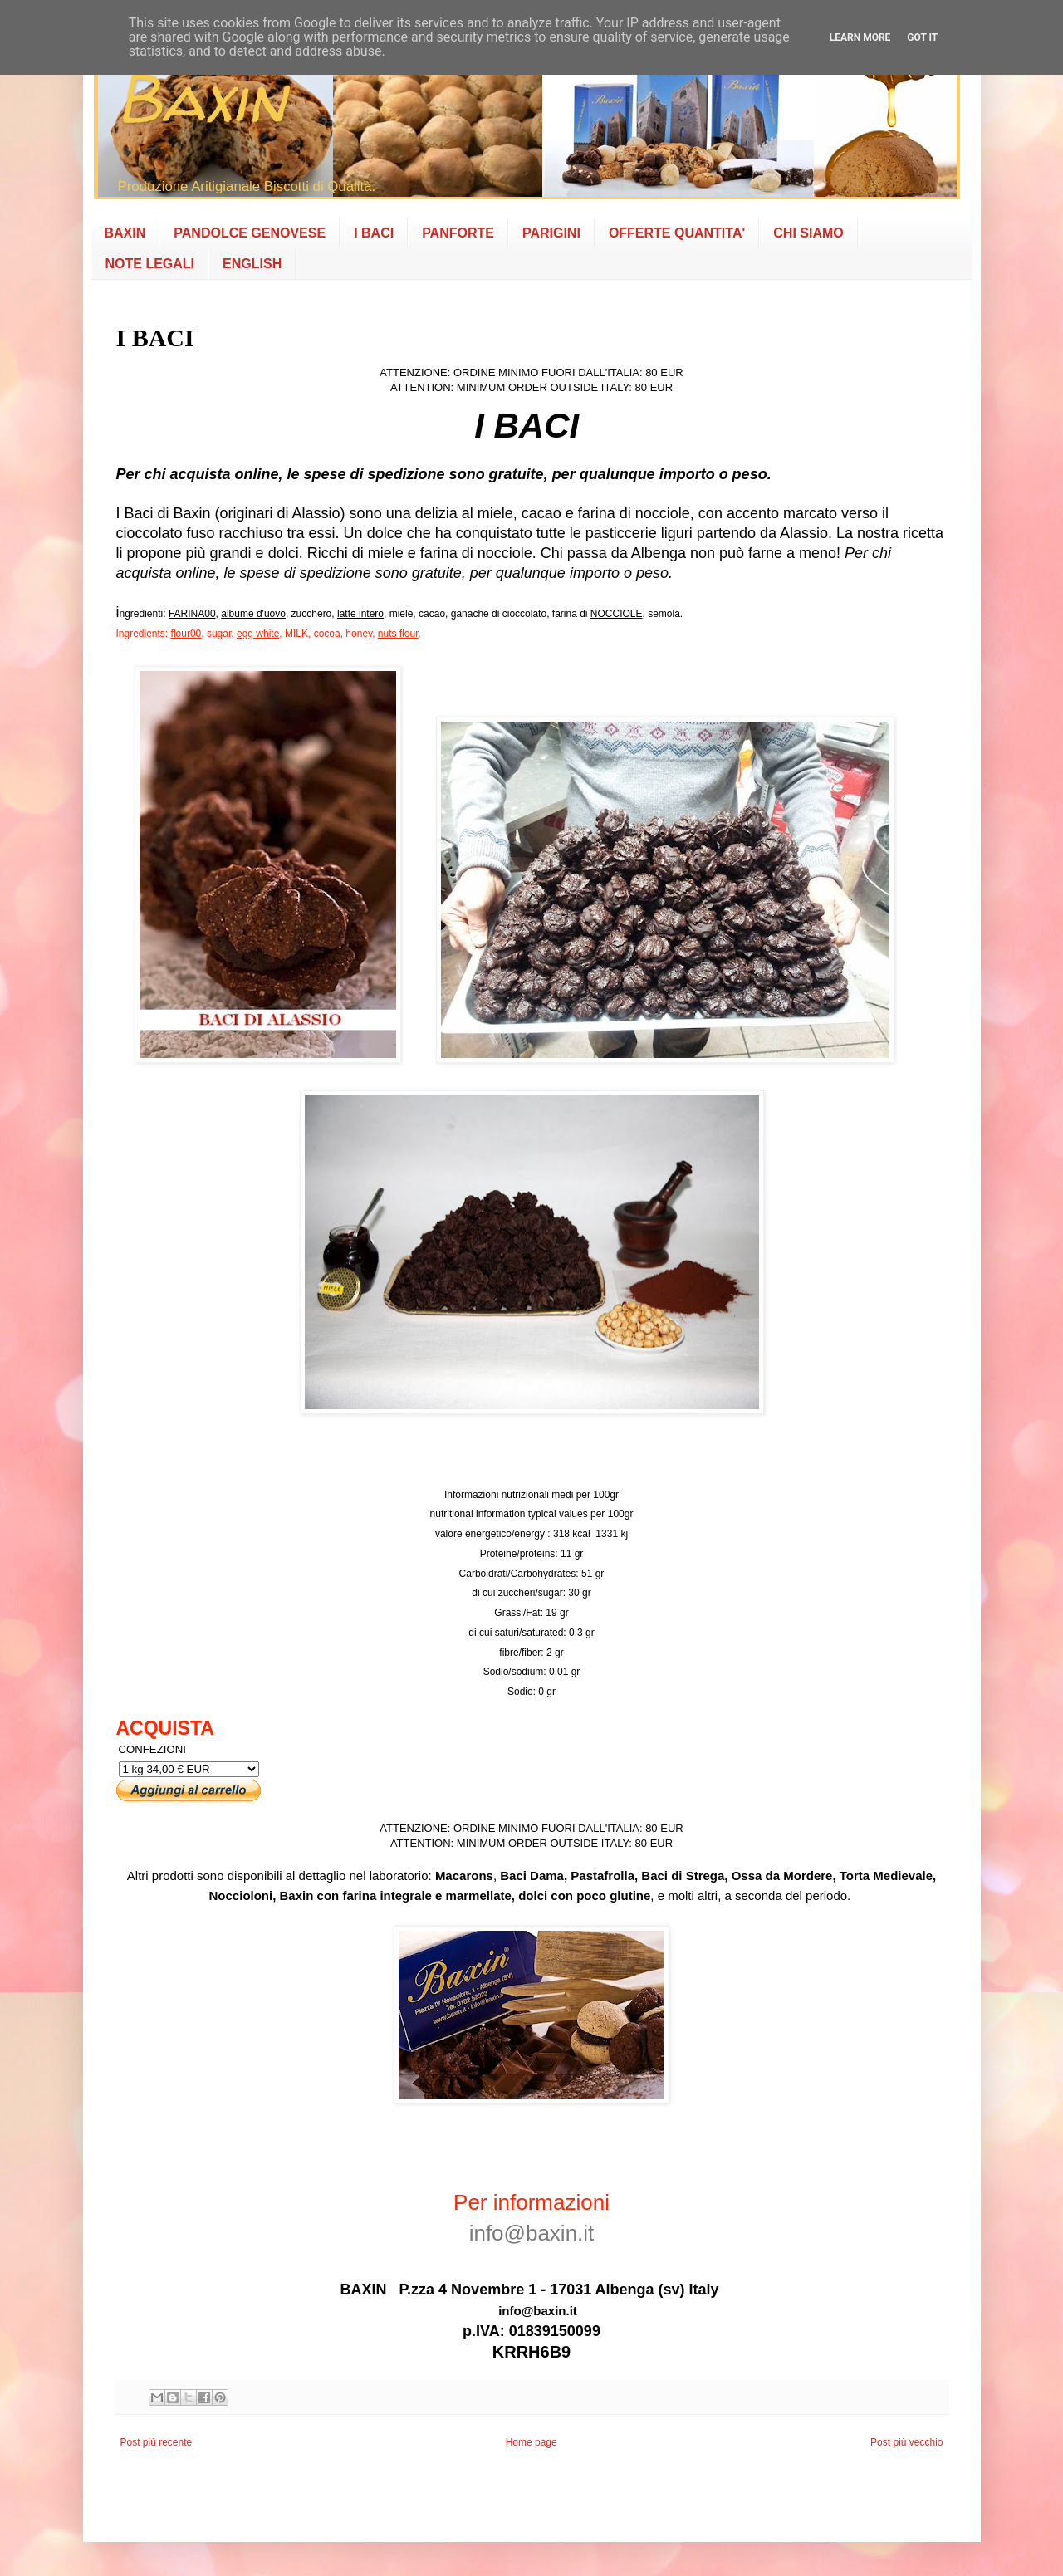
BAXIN (125, 233)
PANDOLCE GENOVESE (250, 233)
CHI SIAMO (808, 233)
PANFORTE (458, 233)
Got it (922, 37)
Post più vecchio (906, 2442)
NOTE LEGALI (150, 264)
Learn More (860, 37)
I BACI (374, 233)
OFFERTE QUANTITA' (677, 233)
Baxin (201, 97)
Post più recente (156, 2442)
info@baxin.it (532, 2233)
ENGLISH (252, 264)
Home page (531, 2442)
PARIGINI (551, 233)
